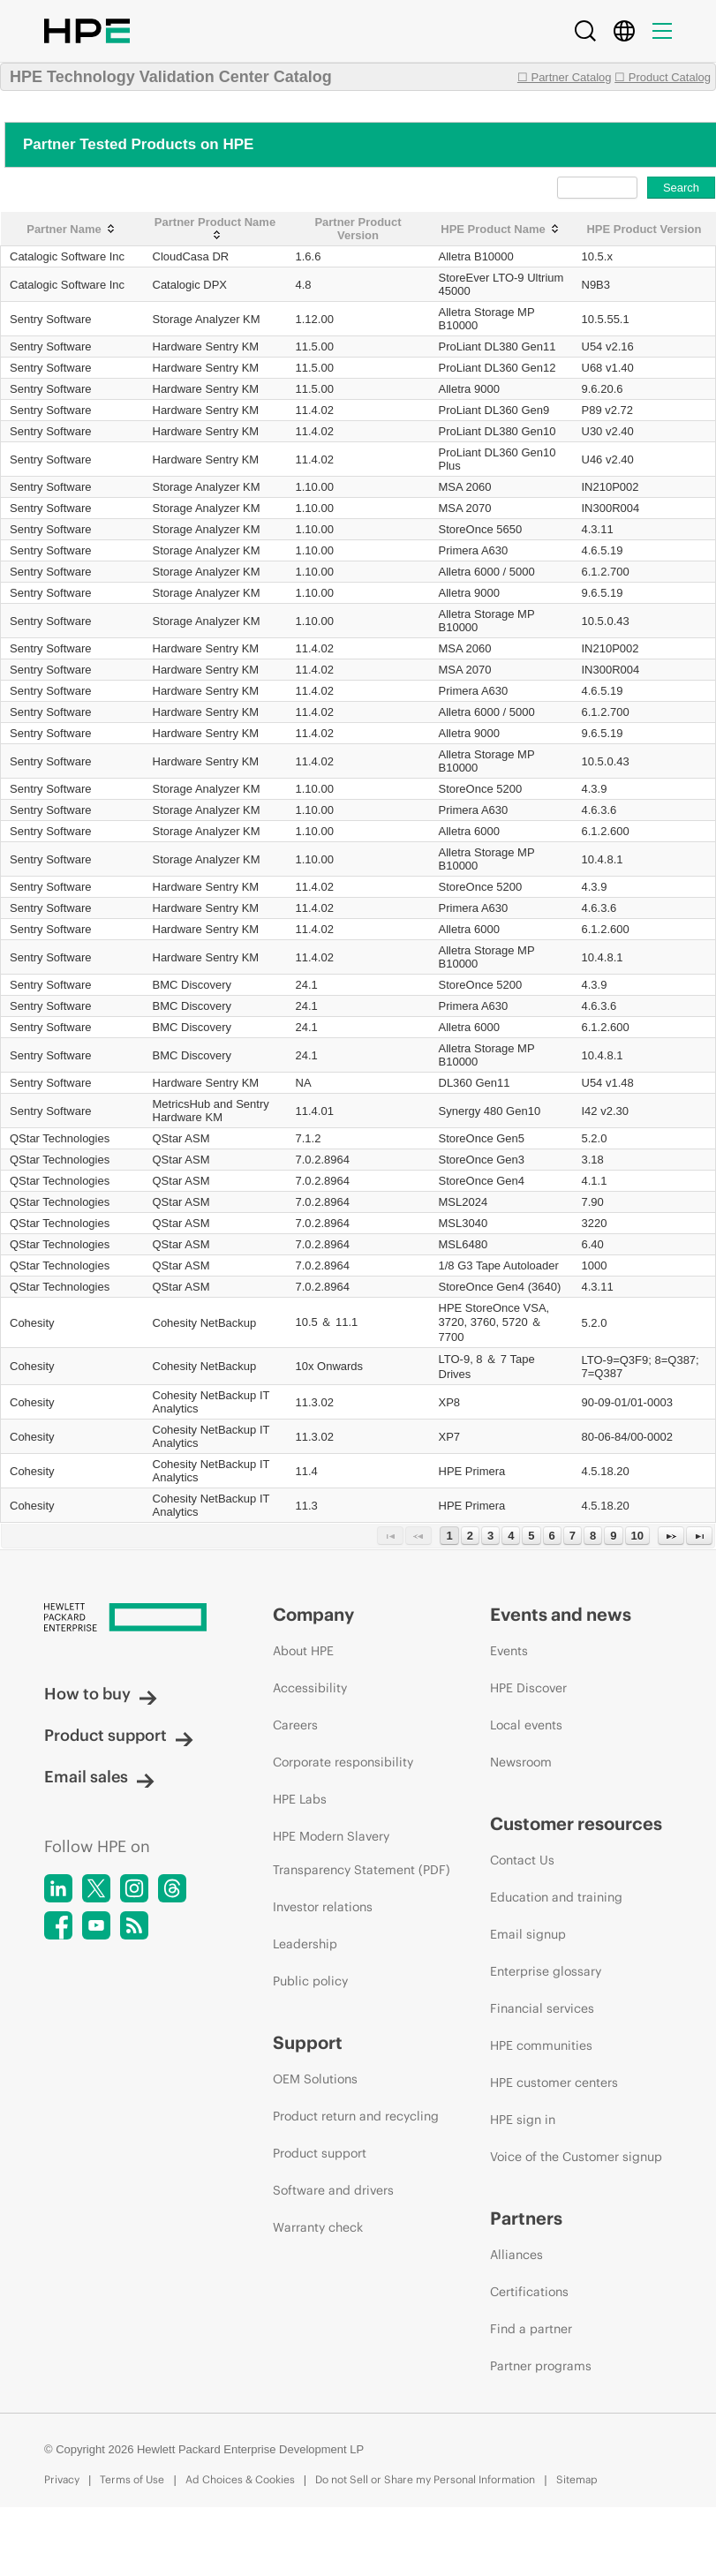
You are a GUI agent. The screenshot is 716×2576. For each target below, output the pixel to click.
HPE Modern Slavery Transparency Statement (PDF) (361, 1853)
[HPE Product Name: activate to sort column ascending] (501, 229)
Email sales (99, 1776)
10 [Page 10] (637, 1535)
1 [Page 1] (449, 1535)
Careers (295, 1725)
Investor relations (323, 1907)
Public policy (310, 1981)
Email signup (528, 1934)
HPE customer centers (554, 2082)
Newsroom (521, 1762)
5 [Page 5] (531, 1535)
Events (509, 1651)
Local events (526, 1725)
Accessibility (310, 1688)
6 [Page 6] (552, 1535)
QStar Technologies (59, 1138)
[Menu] (662, 31)
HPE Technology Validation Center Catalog (171, 77)
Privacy (61, 2479)
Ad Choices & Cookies (240, 2479)
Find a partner (531, 2329)
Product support (118, 1735)
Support (308, 2042)
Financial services (542, 2008)
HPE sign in (522, 2120)
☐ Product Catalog (662, 77)
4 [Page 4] (511, 1535)
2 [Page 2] (470, 1535)
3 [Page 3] (490, 1535)
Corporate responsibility (343, 1762)
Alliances (516, 2255)
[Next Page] (671, 1535)
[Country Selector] (624, 31)
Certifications (529, 2292)
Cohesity (32, 1322)
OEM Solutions (315, 2079)
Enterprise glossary (545, 1971)
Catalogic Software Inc (67, 256)
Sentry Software (51, 319)
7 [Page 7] (572, 1535)
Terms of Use (132, 2479)
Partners (526, 2218)
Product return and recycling (356, 2116)
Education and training (556, 1897)
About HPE (303, 1651)
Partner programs (541, 2366)
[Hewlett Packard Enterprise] (125, 1618)
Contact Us (522, 1860)
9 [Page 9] (613, 1535)
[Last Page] (699, 1535)
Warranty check (318, 2227)
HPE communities (541, 2045)
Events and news (560, 1614)
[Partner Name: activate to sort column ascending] (72, 229)
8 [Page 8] (593, 1535)
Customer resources (576, 1823)
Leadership (305, 1944)
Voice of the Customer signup (576, 2157)
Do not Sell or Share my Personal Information (425, 2479)
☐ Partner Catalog (564, 77)
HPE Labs (300, 1799)
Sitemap (577, 2479)
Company (313, 1614)
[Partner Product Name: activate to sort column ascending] (215, 229)
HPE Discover (528, 1688)
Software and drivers (333, 2190)
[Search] (585, 31)
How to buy (100, 1693)
